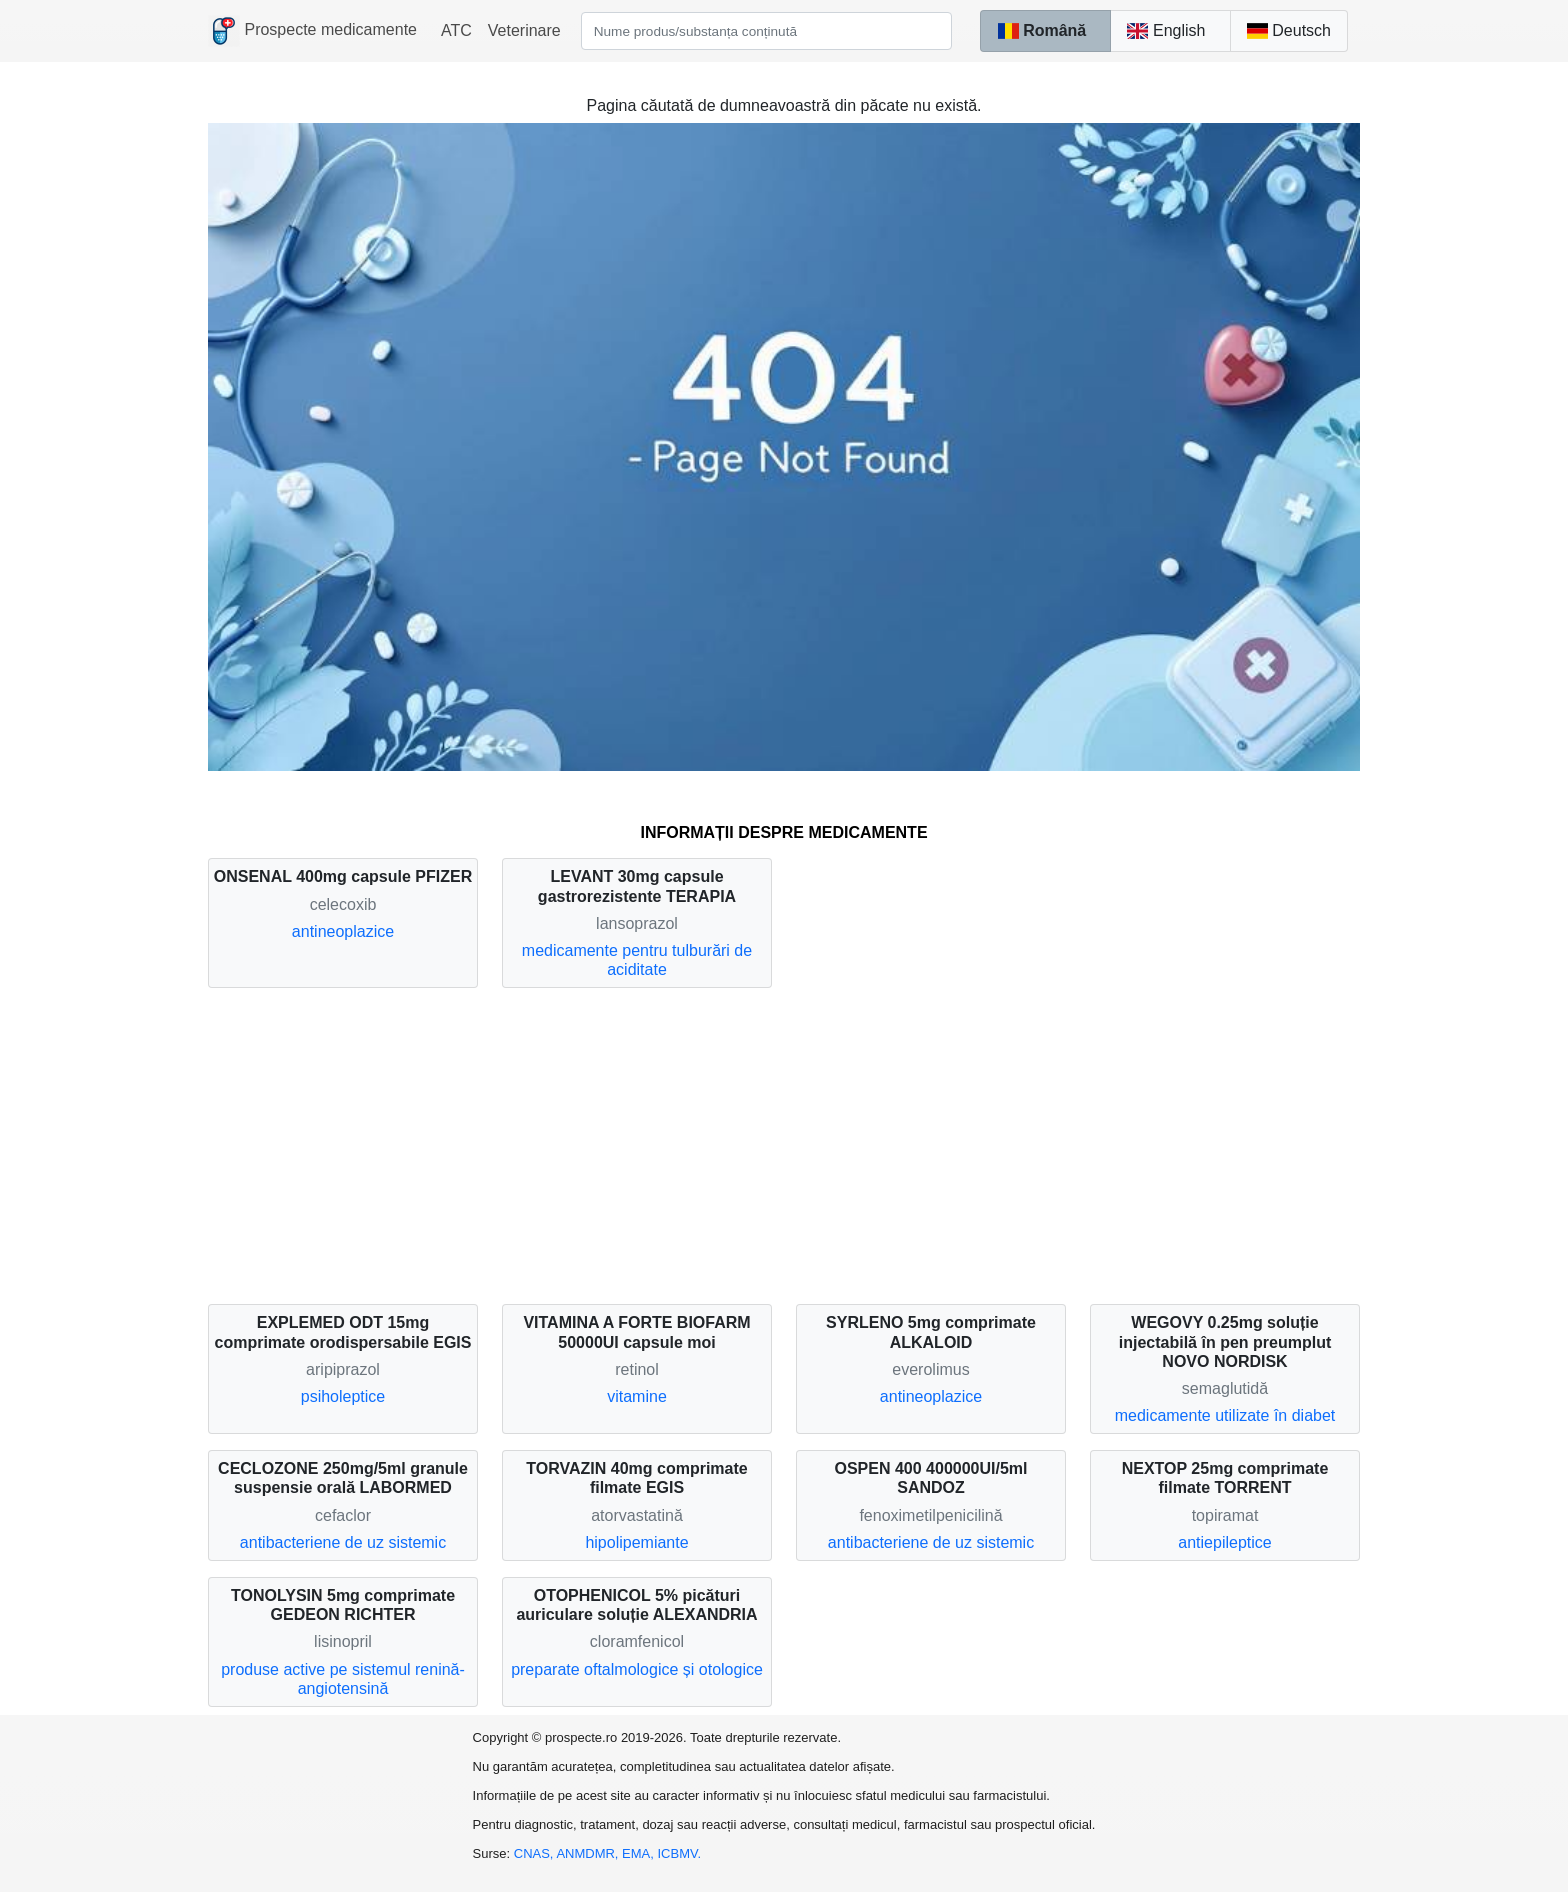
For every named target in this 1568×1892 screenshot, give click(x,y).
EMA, (639, 1853)
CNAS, (535, 1853)
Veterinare (524, 30)
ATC (456, 30)
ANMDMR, (589, 1853)
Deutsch (1289, 30)
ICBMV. (680, 1853)
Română (1041, 30)
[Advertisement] (784, 1146)
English (1166, 30)
